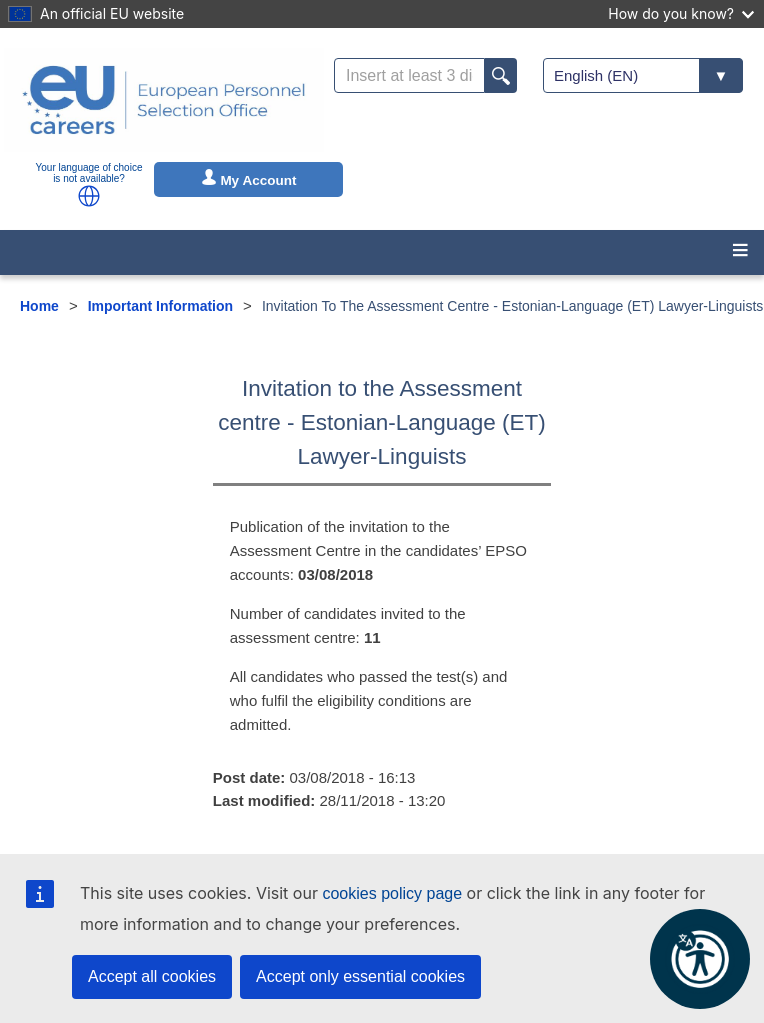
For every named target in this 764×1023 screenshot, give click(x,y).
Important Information (160, 306)
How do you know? (681, 13)
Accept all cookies (152, 976)
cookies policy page (392, 893)
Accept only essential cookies (360, 976)
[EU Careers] (164, 100)
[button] (89, 196)
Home (39, 306)
